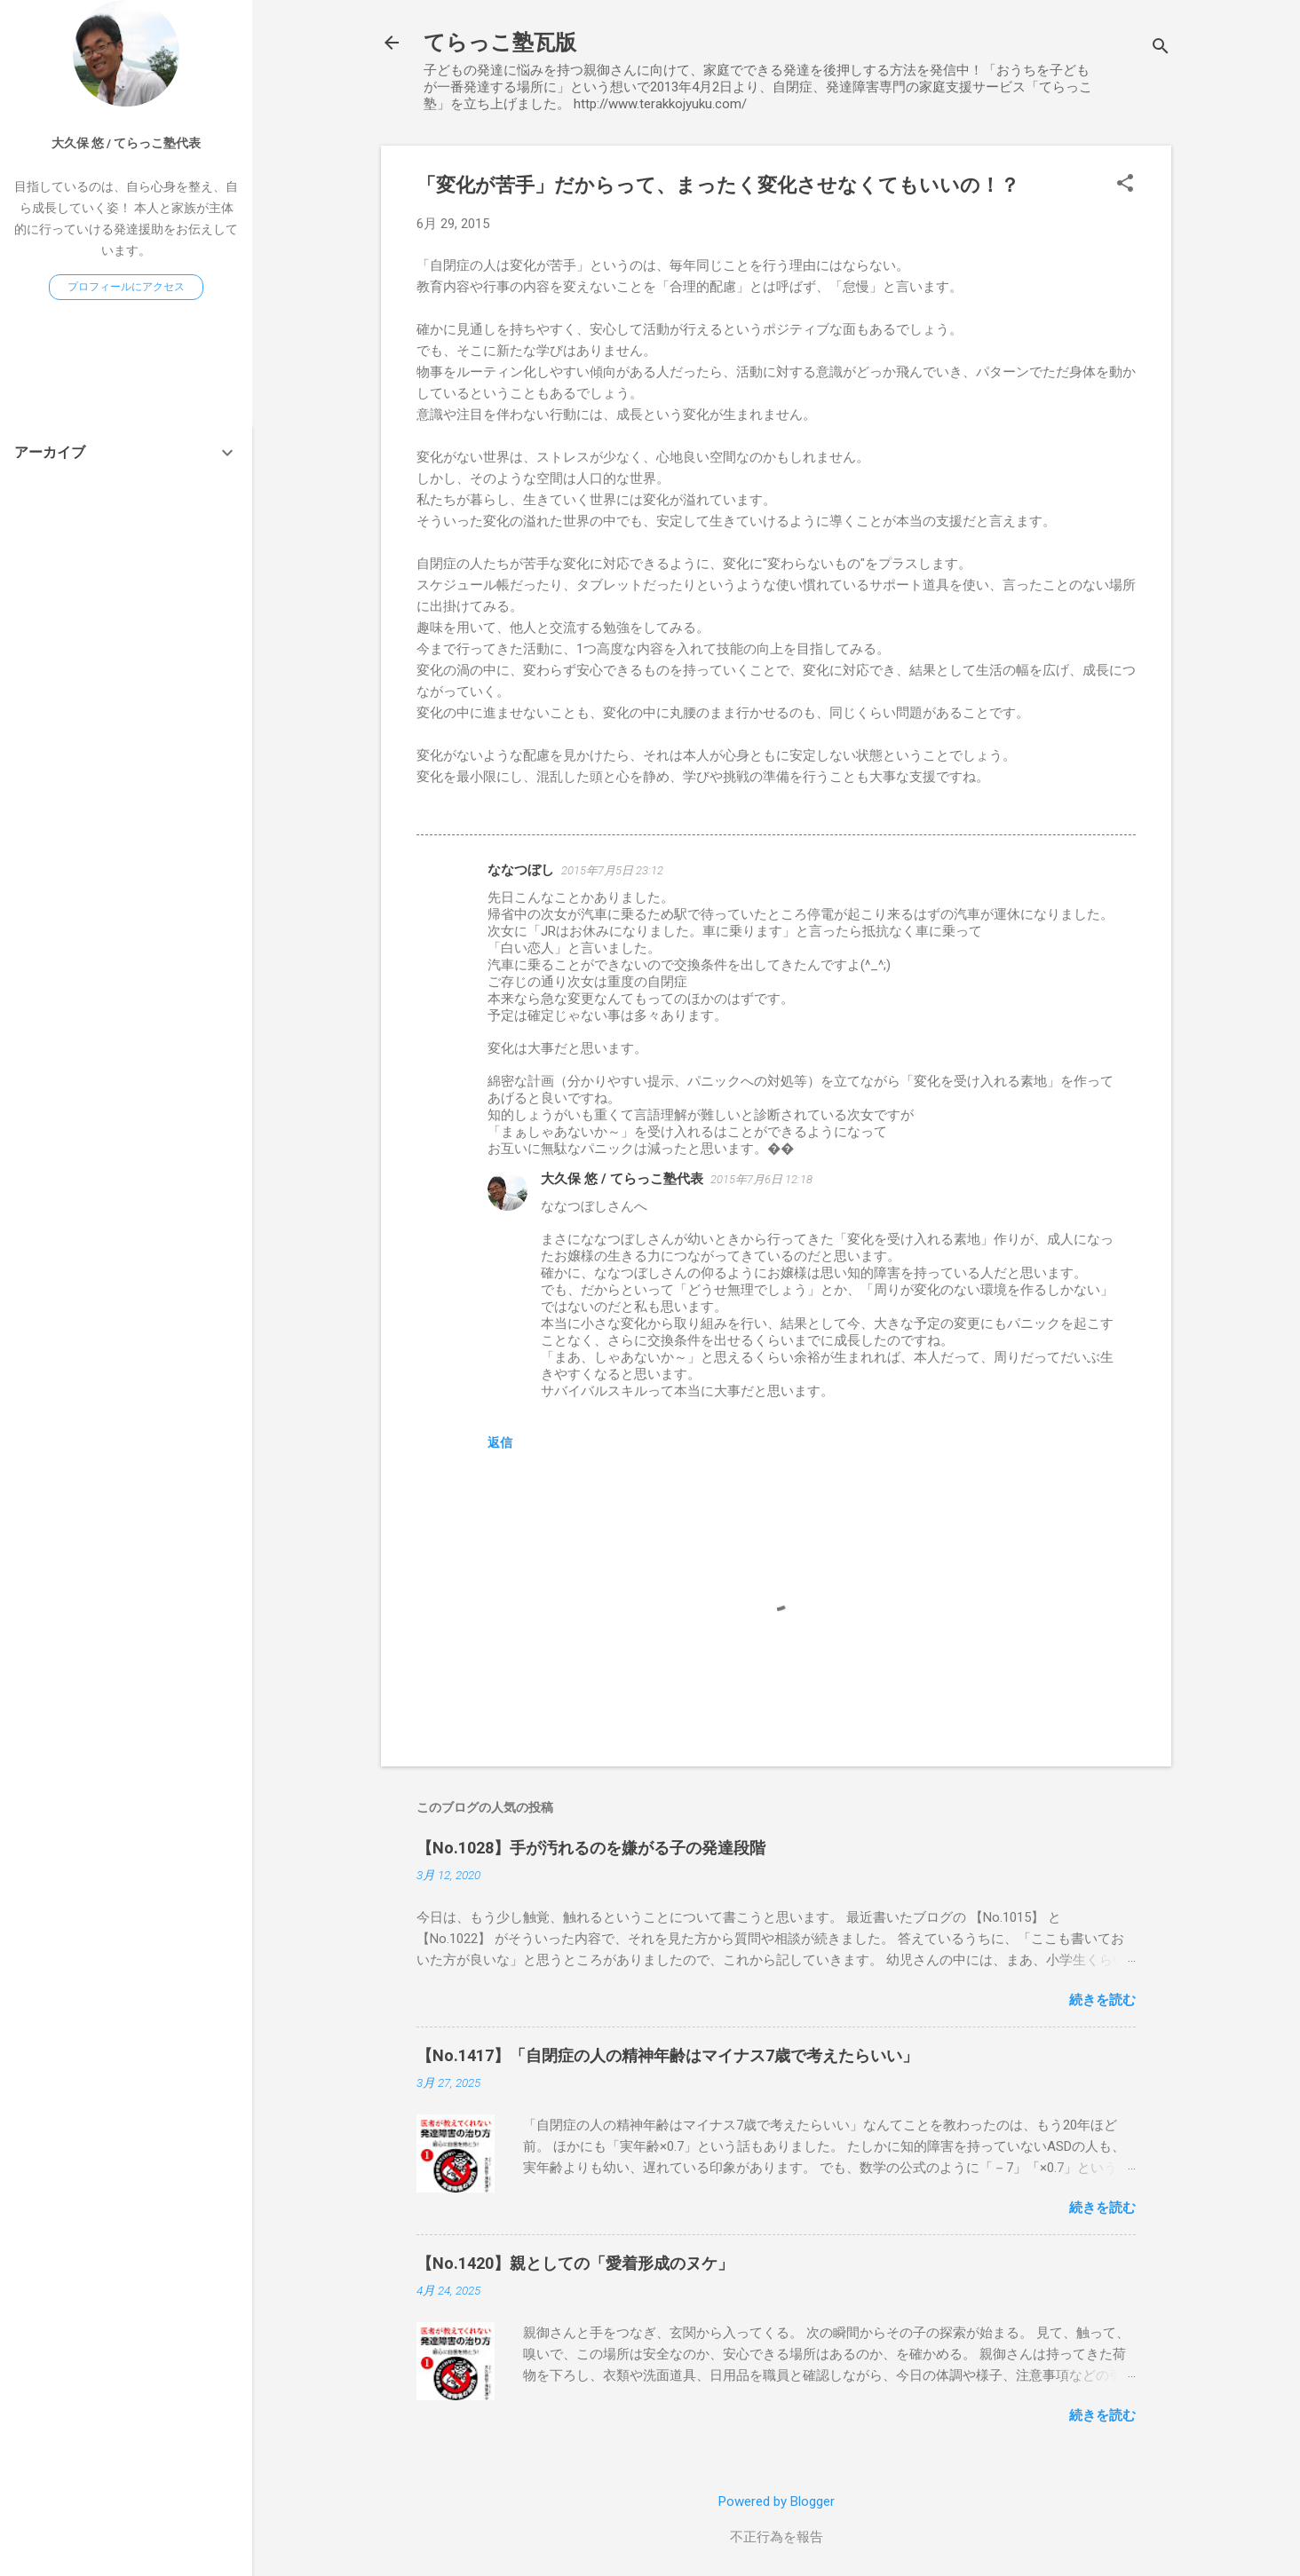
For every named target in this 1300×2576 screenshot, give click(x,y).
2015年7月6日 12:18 (761, 1179)
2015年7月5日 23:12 (612, 870)
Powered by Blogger (776, 2501)
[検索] (1160, 48)
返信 (500, 1442)
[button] (1125, 184)
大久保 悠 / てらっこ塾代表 (622, 1179)
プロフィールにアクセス (126, 287)
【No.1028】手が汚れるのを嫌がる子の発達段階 (590, 1847)
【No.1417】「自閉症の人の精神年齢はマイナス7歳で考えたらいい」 (667, 2055)
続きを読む (1102, 2000)
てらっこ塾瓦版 (500, 42)
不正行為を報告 (776, 2537)
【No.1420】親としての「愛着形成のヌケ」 (574, 2263)
